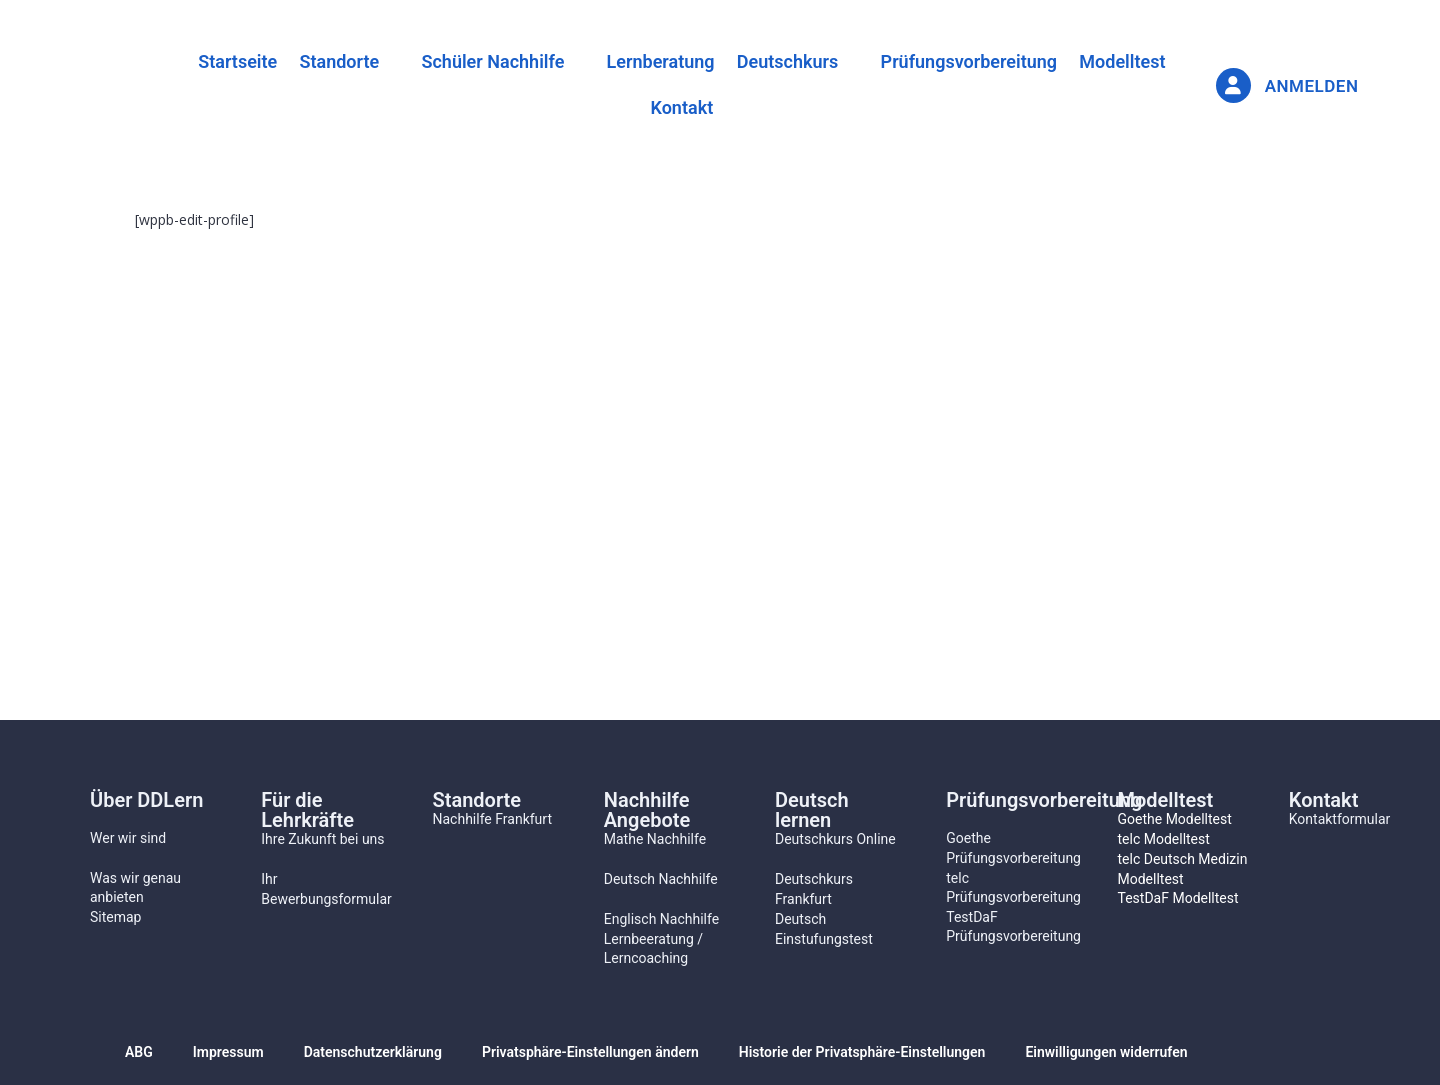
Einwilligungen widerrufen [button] (1106, 1052)
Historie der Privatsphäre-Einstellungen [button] (862, 1052)
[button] (334, 61)
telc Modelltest (1164, 839)
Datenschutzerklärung (373, 1052)
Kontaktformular (1340, 819)
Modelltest (1146, 60)
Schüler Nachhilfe (485, 60)
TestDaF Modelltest (1178, 898)
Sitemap (115, 917)
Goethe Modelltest (1175, 819)
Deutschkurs (795, 60)
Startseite (214, 60)
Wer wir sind (128, 838)
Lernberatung (661, 60)
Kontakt (682, 108)
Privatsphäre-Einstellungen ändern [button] (590, 1052)
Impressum (228, 1052)
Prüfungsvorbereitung (984, 60)
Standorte (324, 60)
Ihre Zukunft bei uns (322, 839)
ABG (139, 1052)
